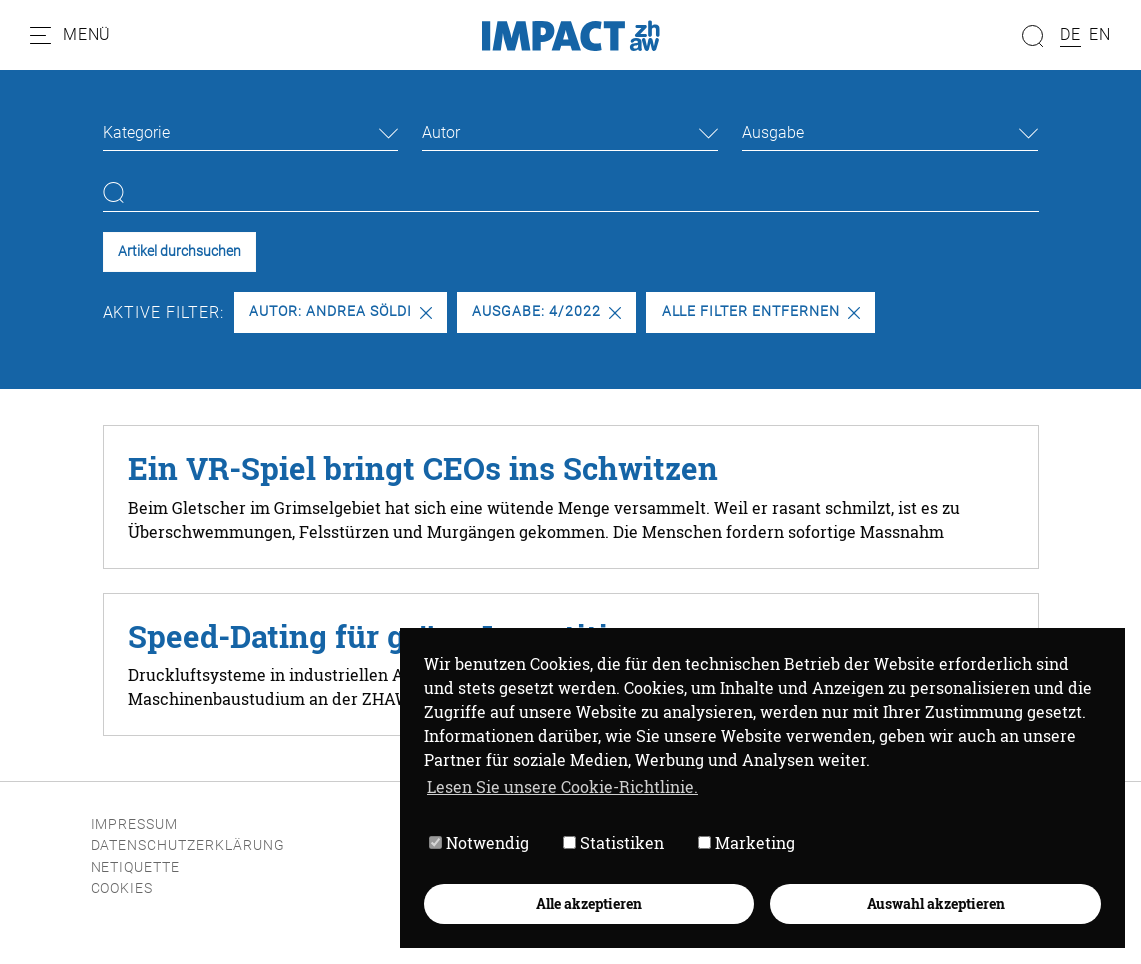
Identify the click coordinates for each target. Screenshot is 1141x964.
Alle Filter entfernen (761, 311)
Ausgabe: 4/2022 (546, 311)
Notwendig (479, 843)
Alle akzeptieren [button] (589, 903)
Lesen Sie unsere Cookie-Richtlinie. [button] (562, 786)
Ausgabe (773, 132)
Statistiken (613, 843)
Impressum (135, 824)
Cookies (122, 888)
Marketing (746, 843)
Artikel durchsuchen (179, 251)
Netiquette (136, 867)
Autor (441, 132)
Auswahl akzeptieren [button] (936, 903)
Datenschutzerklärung (188, 845)
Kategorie (136, 132)
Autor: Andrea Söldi (340, 311)
